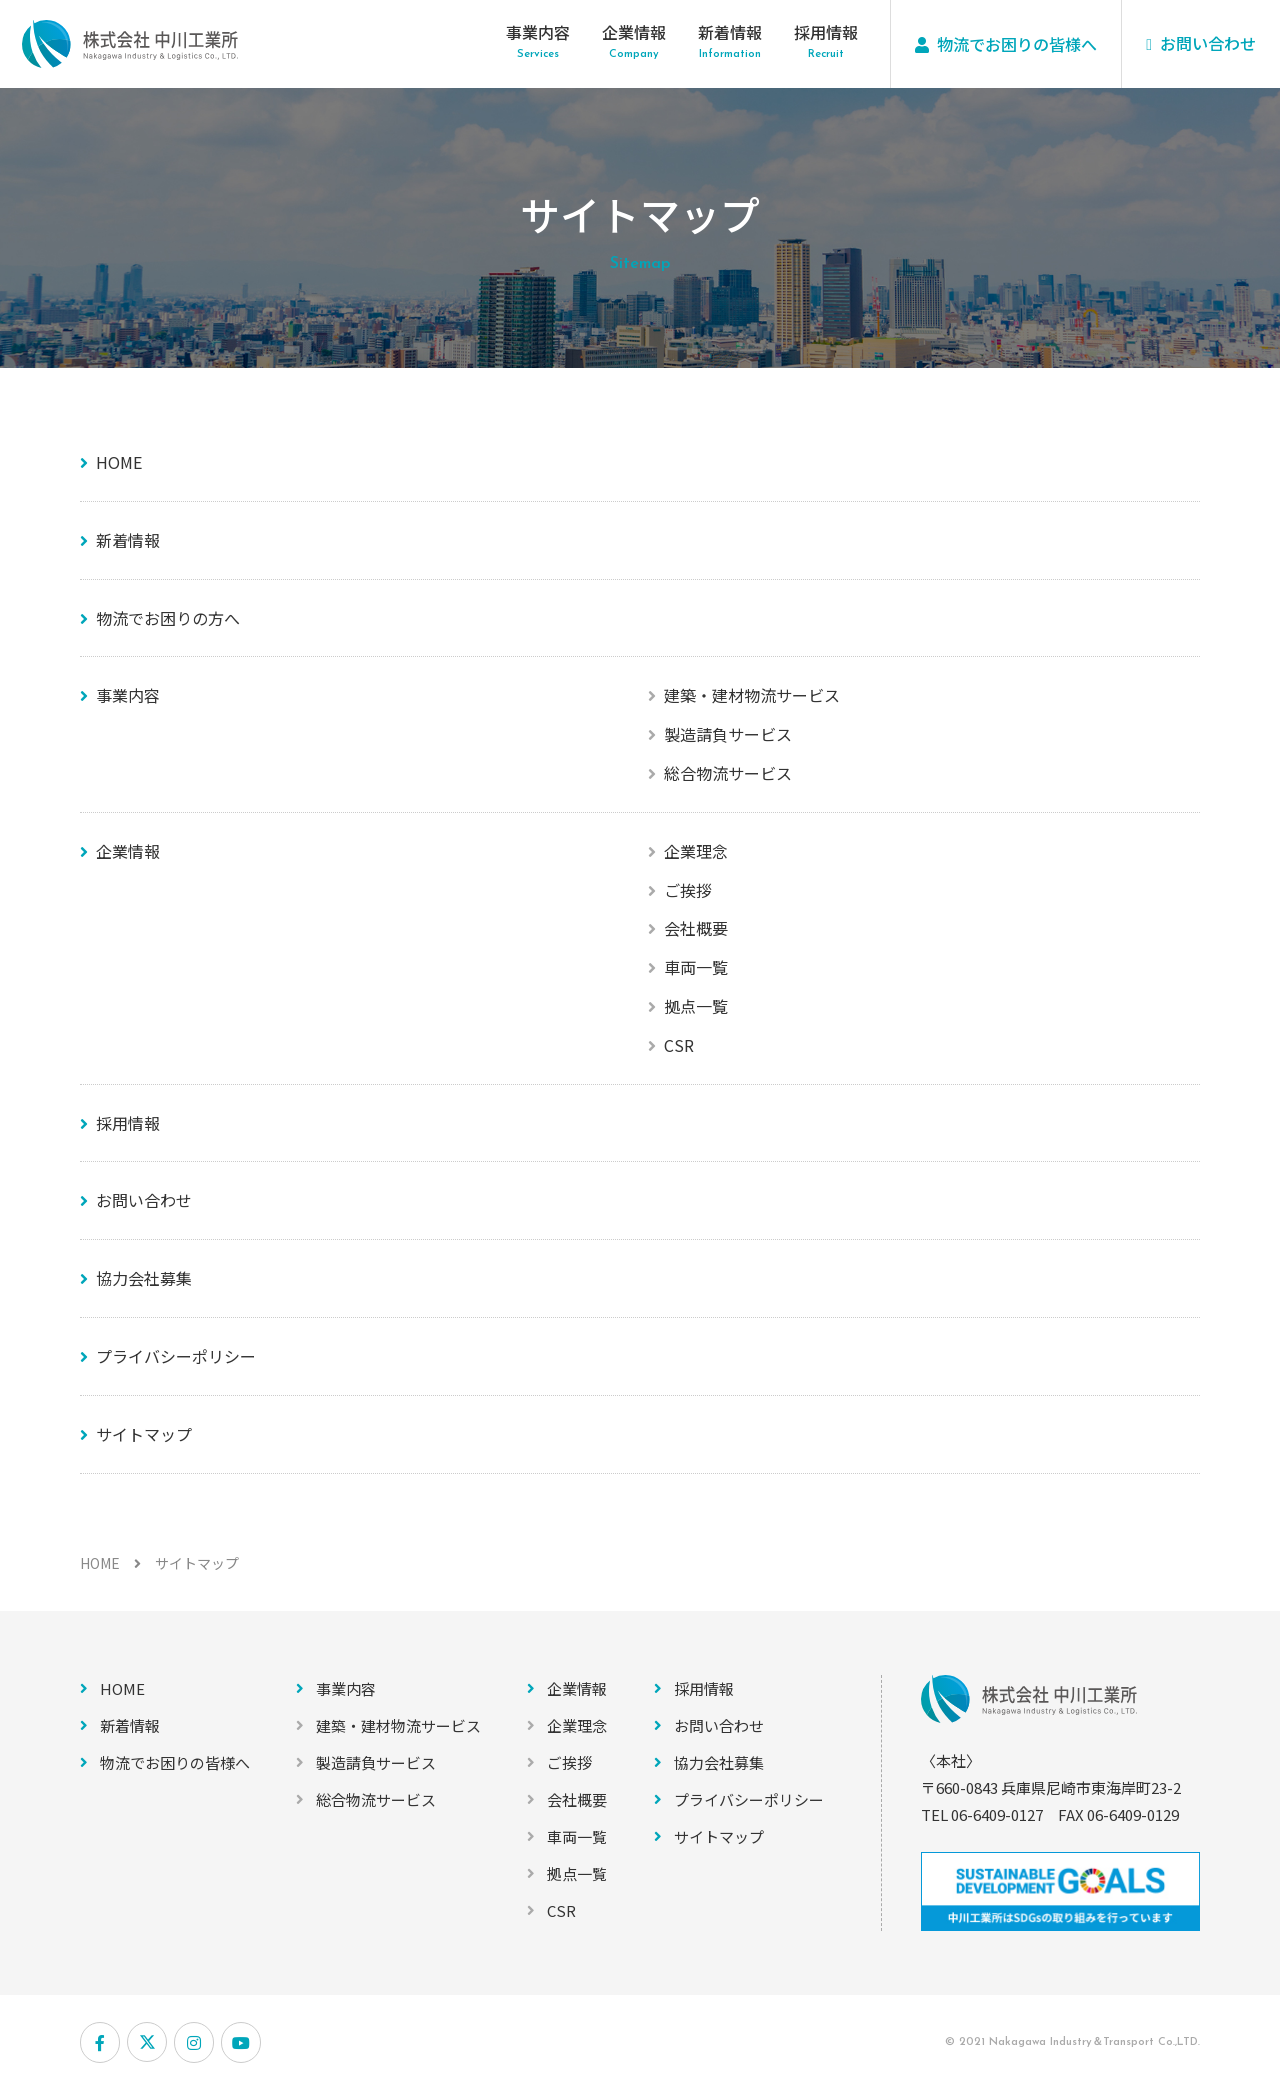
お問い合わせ (144, 1200)
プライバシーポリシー (176, 1356)
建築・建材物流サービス (752, 695)
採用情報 (826, 32)
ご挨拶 (688, 890)
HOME (119, 462)
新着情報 (730, 32)
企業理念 (696, 851)
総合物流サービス (728, 773)
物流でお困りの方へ (168, 618)
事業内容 (538, 32)
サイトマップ (144, 1434)
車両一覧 (696, 967)
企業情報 (634, 32)
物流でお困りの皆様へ (175, 1762)
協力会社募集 (144, 1278)
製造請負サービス (728, 734)
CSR (679, 1045)
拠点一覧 (696, 1006)
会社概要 (696, 928)
